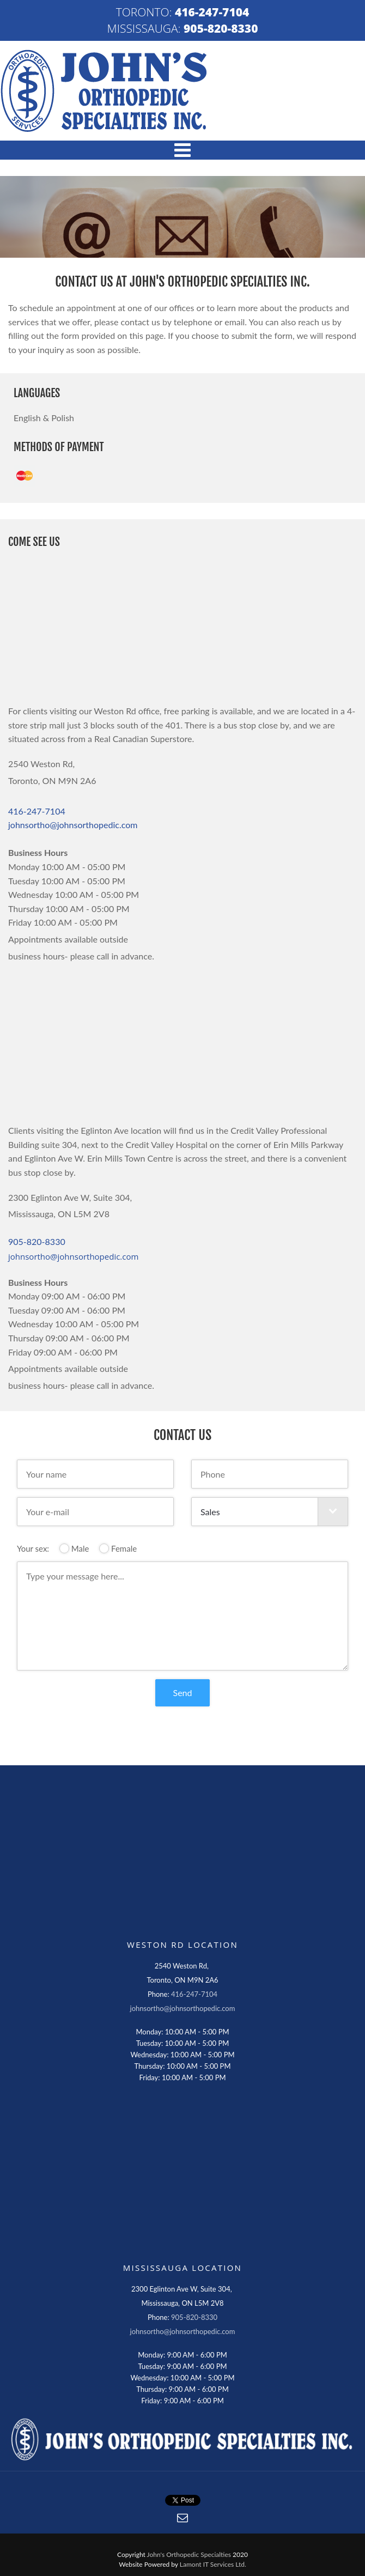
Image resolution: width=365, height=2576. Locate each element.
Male (74, 1548)
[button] (182, 150)
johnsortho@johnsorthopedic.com (72, 824)
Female (118, 1548)
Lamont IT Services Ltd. (213, 2564)
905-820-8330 (221, 28)
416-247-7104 (212, 12)
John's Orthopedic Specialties (189, 2554)
